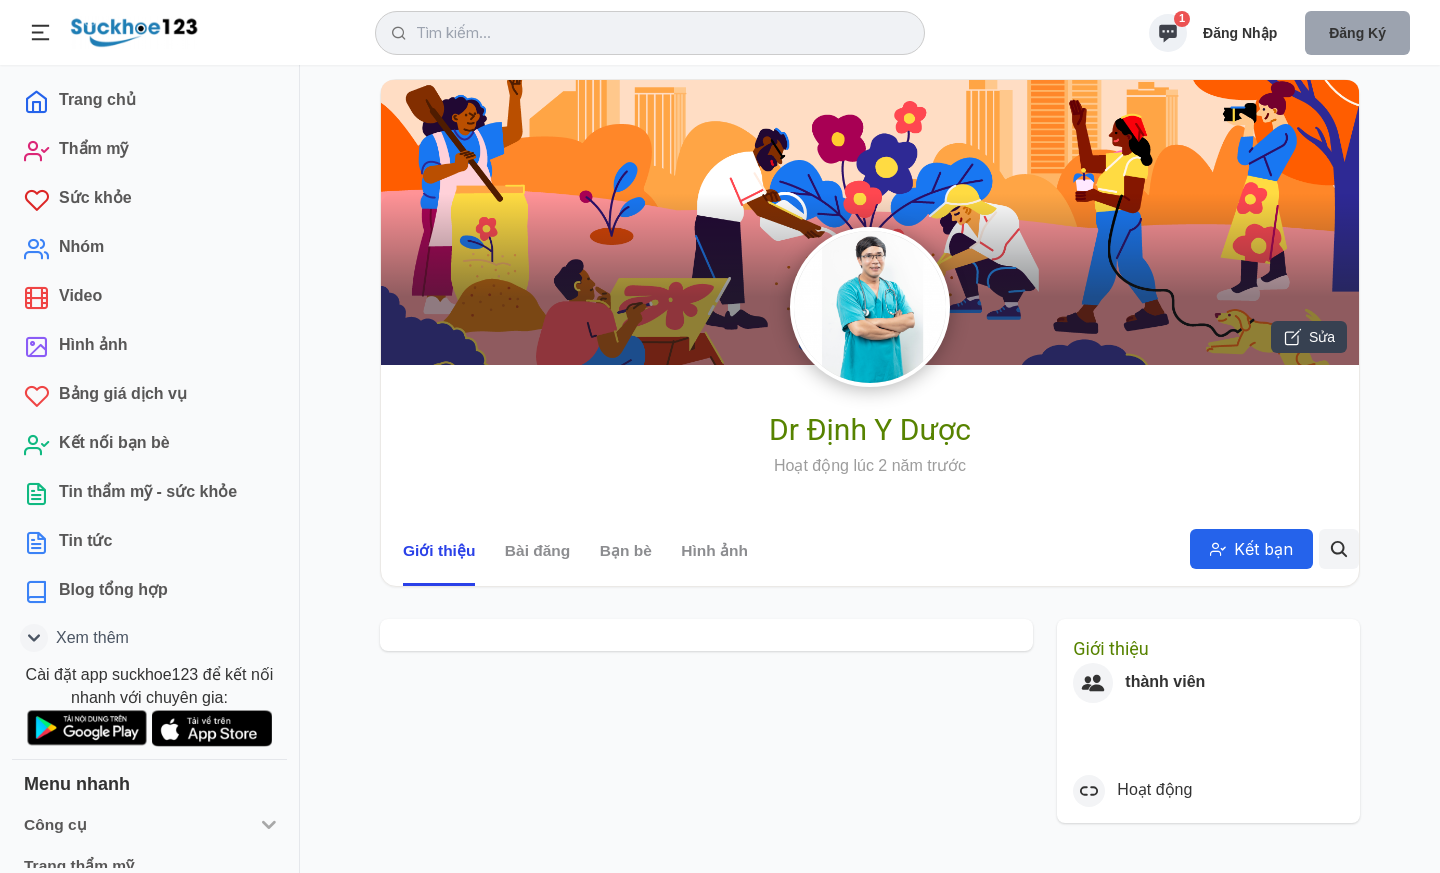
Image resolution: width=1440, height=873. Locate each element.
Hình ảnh (714, 550)
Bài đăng (537, 550)
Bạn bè (626, 550)
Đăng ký (1357, 33)
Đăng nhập (1240, 33)
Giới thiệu (439, 550)
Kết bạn (1251, 549)
